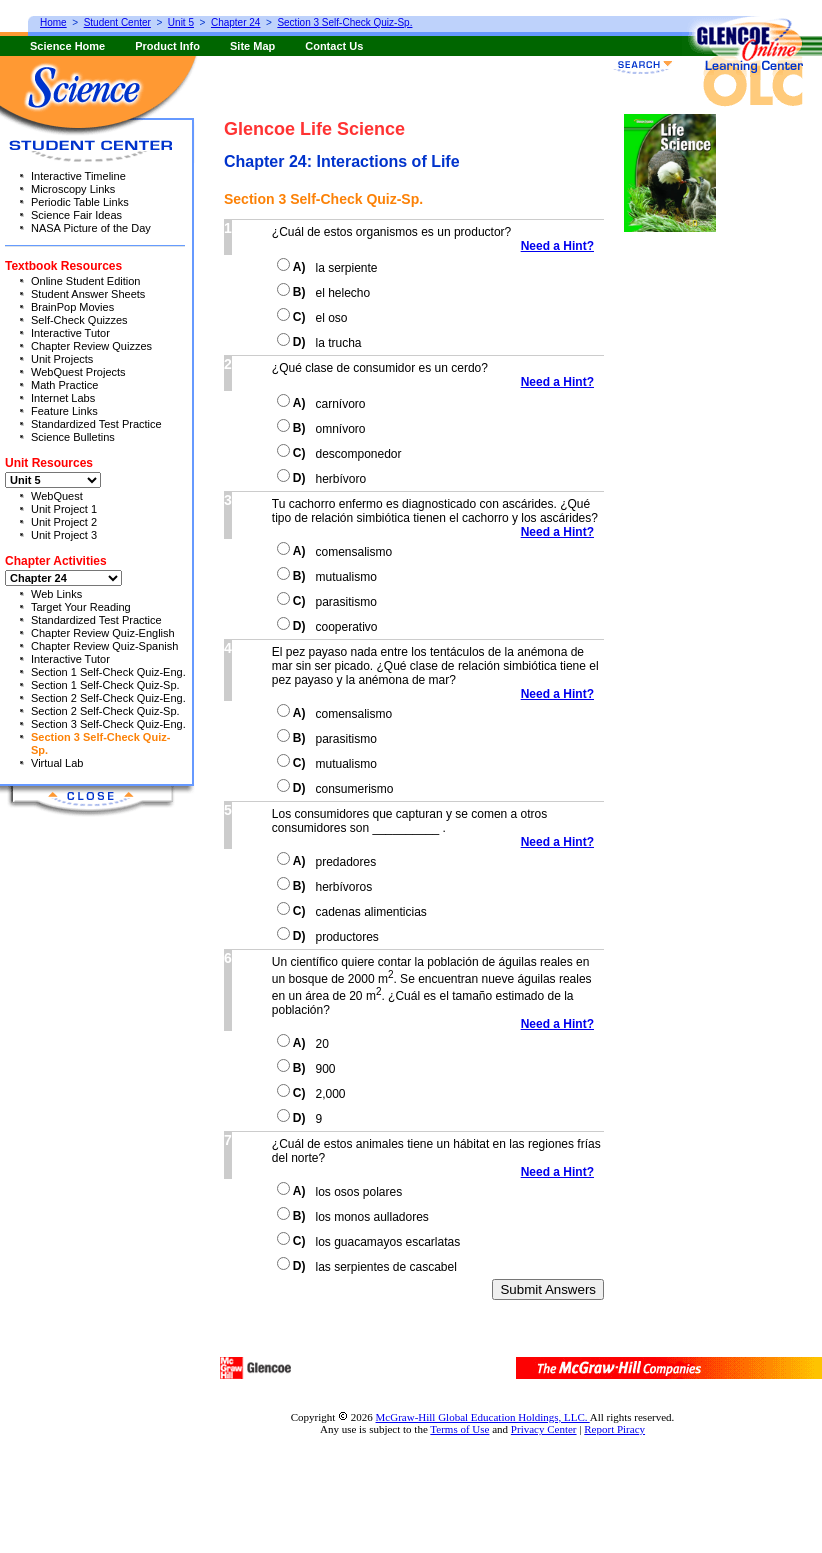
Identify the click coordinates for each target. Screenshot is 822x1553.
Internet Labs (63, 398)
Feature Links (64, 411)
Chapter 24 (235, 22)
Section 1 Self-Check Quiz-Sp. (105, 685)
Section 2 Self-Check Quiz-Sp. (105, 711)
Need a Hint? (562, 246)
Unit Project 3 (64, 535)
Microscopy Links (73, 189)
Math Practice (64, 385)
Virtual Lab (57, 763)
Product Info (167, 46)
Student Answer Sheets (88, 294)
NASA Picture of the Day (91, 228)
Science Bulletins (73, 437)
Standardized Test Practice (96, 424)
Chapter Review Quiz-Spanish (104, 646)
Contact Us (334, 46)
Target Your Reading (81, 607)
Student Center (117, 22)
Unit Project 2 (64, 522)
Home (53, 22)
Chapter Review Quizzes (91, 346)
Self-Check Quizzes (79, 320)
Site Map (252, 46)
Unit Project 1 (64, 509)
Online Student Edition (85, 281)
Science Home (67, 46)
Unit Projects (62, 359)
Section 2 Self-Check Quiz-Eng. (108, 698)
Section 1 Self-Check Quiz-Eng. (108, 672)
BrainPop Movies (72, 307)
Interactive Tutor (70, 333)
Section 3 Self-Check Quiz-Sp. (344, 22)
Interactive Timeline (78, 176)
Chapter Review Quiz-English (103, 633)
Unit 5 (181, 22)
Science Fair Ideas (76, 215)
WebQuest (57, 496)
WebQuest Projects (78, 372)
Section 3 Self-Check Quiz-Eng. (108, 724)
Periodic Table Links (80, 202)
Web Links (56, 594)
